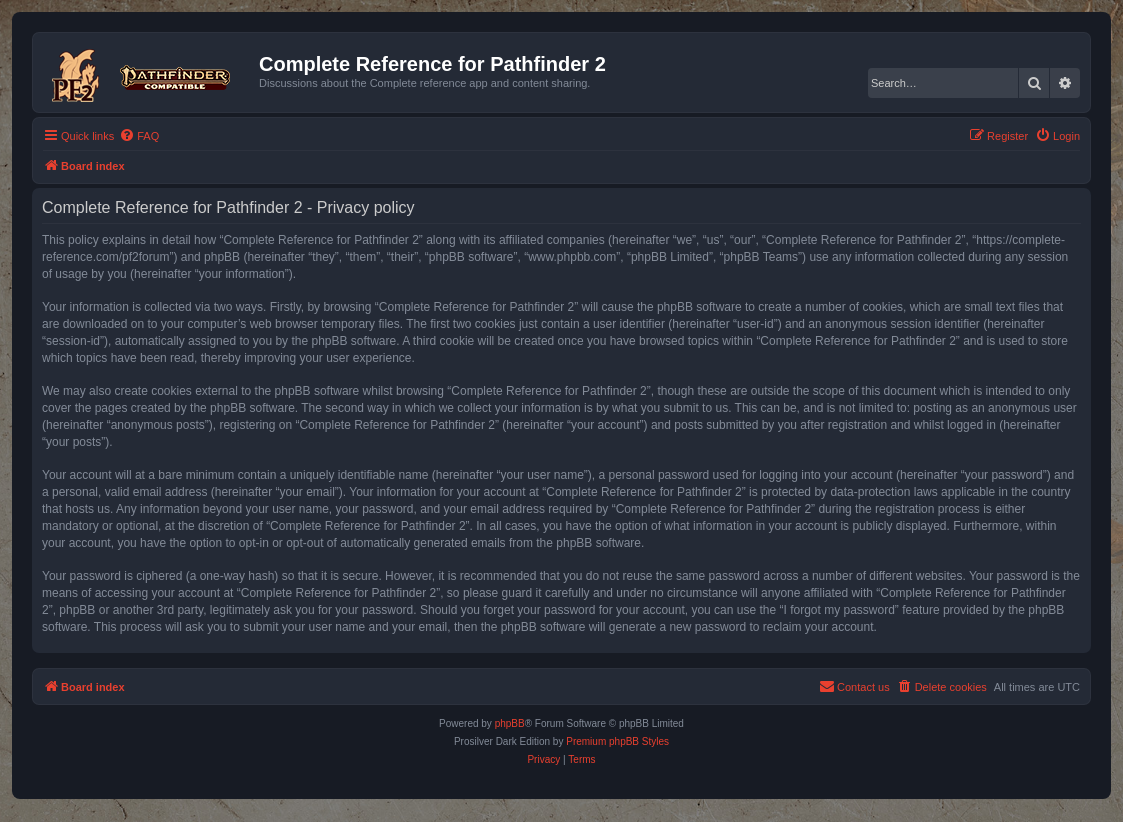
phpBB (510, 723)
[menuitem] (139, 136)
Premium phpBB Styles (617, 741)
